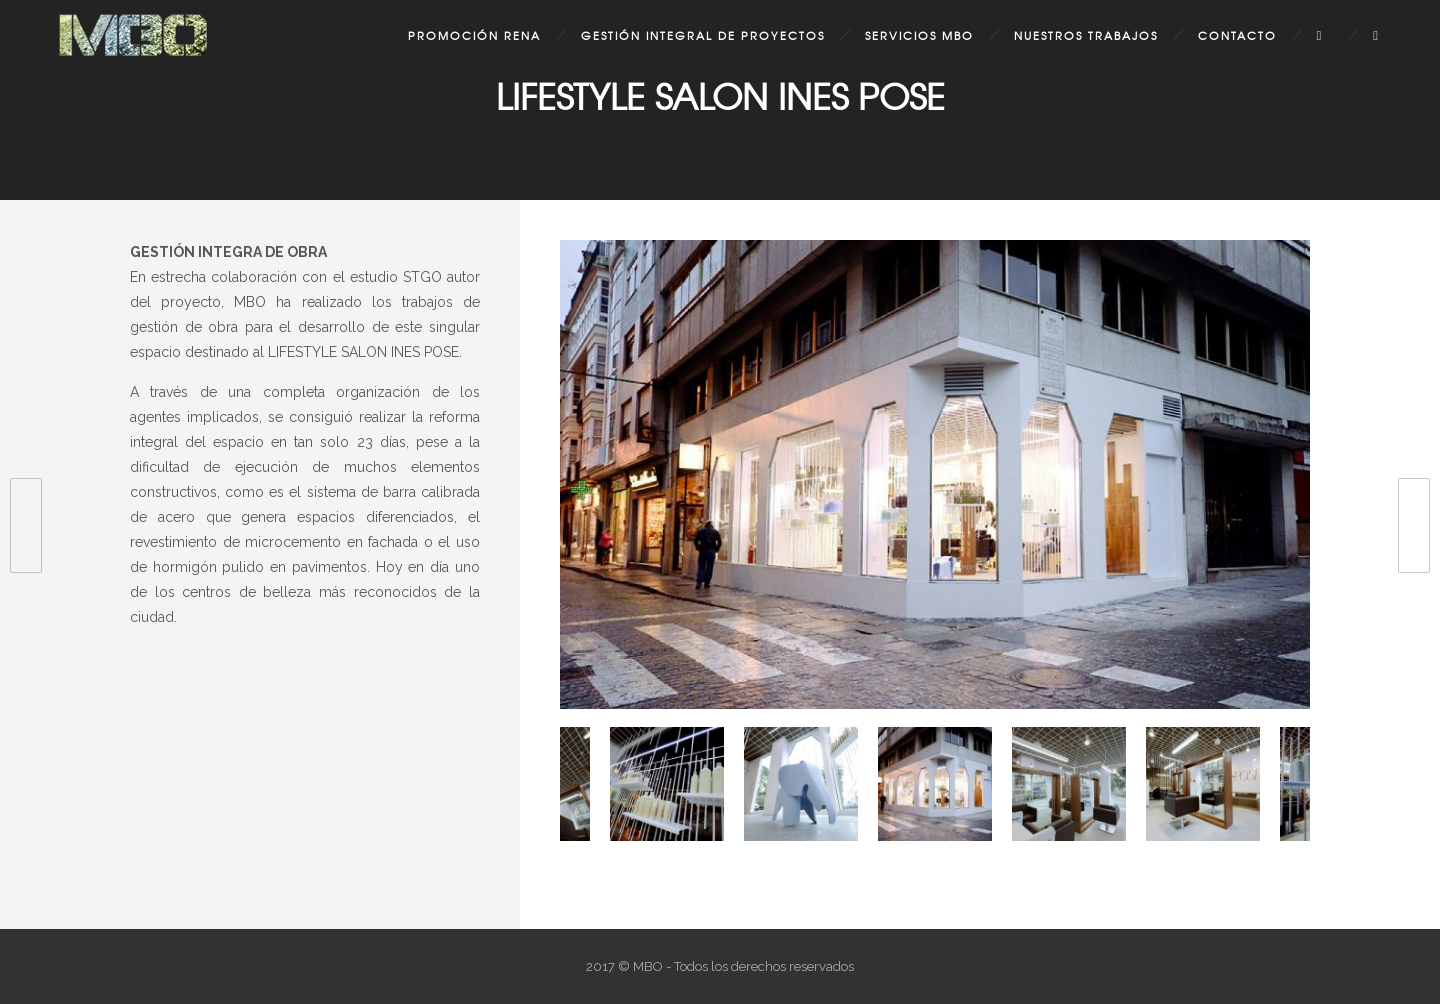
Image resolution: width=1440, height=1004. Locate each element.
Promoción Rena (474, 35)
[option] (935, 478)
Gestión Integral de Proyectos (703, 35)
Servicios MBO (919, 35)
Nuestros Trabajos (1086, 35)
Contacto (1237, 35)
